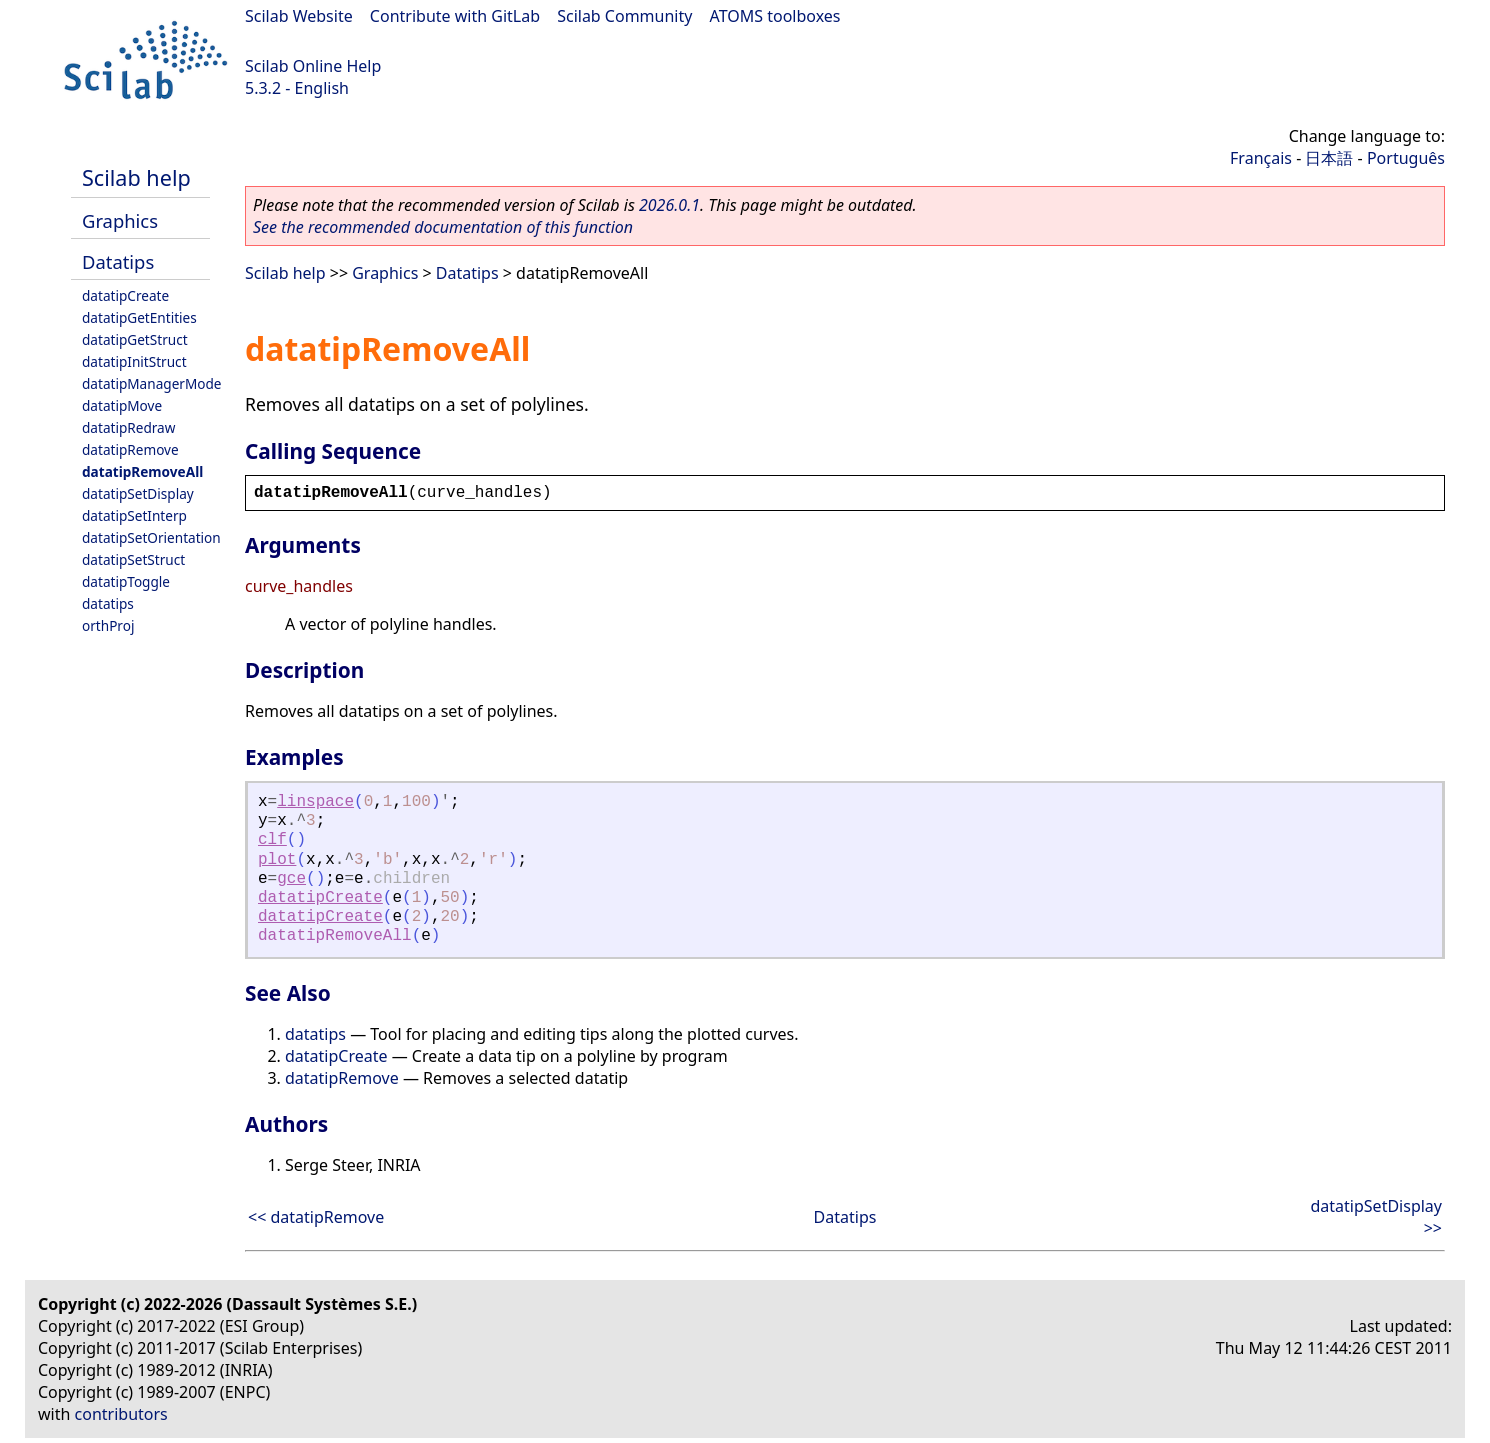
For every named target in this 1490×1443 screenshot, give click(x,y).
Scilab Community (624, 16)
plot (277, 860)
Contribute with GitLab (455, 16)
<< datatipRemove (316, 1217)
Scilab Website (299, 16)
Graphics (120, 220)
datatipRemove (130, 449)
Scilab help (136, 177)
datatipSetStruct (133, 559)
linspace (315, 802)
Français (1261, 158)
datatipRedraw (128, 427)
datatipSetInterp (134, 515)
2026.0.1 (669, 205)
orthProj (108, 625)
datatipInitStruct (134, 361)
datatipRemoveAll (142, 471)
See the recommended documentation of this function (443, 227)
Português (1406, 158)
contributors (121, 1414)
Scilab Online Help (313, 66)
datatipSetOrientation (151, 537)
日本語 (1329, 158)
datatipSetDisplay (138, 493)
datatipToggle (126, 581)
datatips (108, 603)
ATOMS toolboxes (775, 16)
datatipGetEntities (139, 317)
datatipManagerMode (152, 383)
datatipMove (122, 405)
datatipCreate (125, 295)
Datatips (118, 261)
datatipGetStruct (135, 339)
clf (272, 840)
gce (291, 879)
